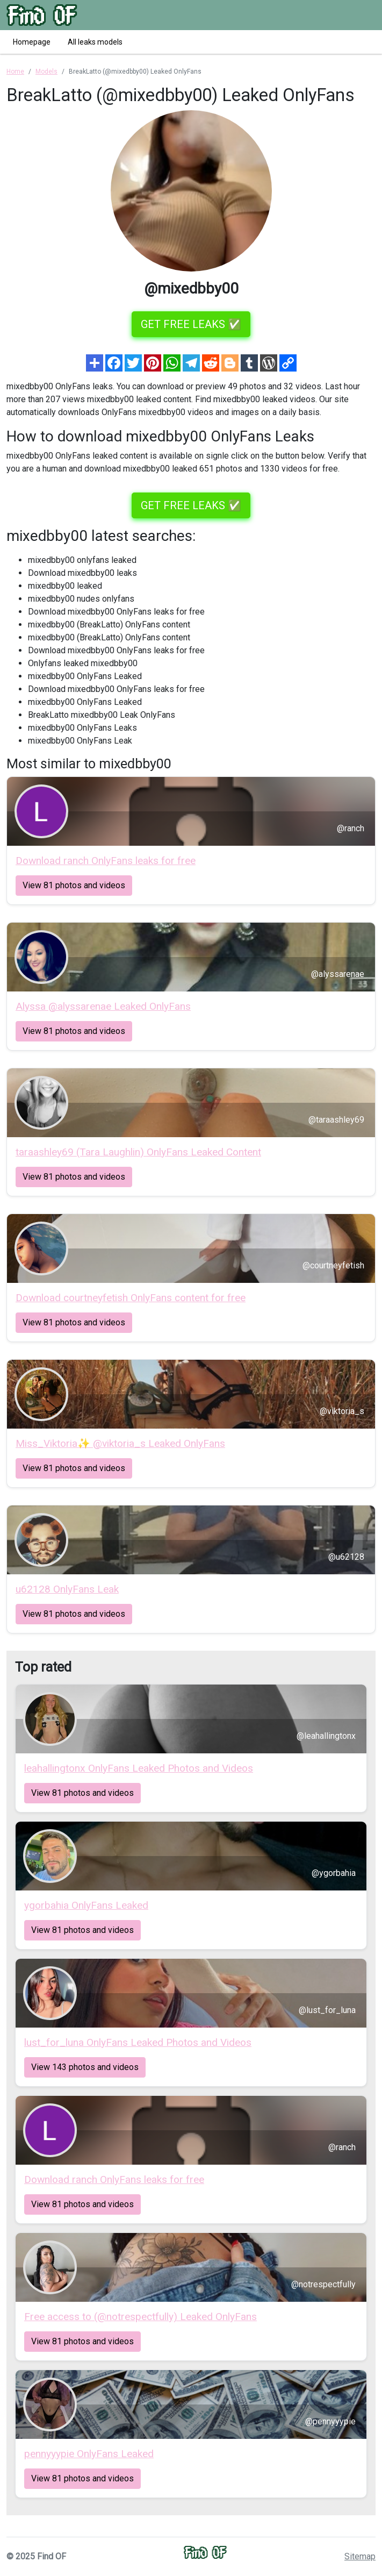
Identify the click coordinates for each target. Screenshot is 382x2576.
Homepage (32, 42)
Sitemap (360, 2556)
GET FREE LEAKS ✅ (191, 324)
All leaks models (95, 42)
